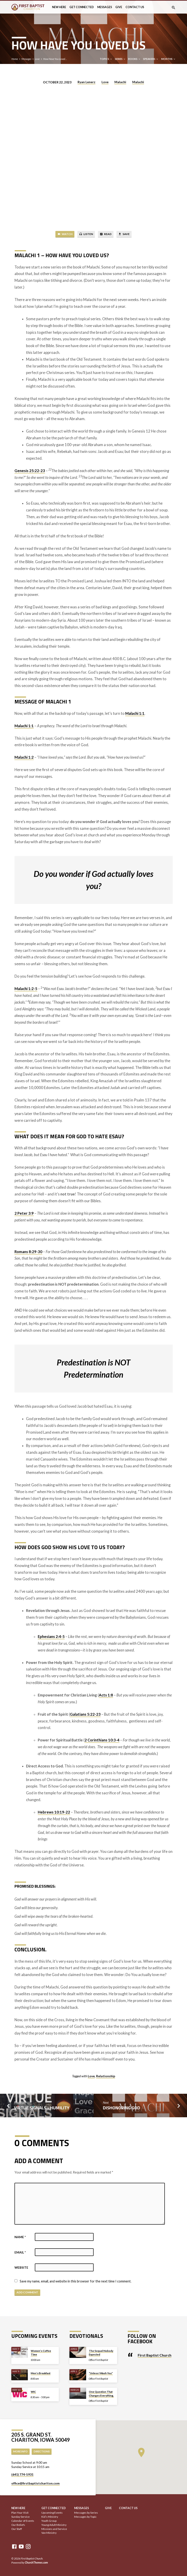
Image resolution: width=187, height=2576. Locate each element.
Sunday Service (20, 2517)
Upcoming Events (52, 2513)
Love (37, 58)
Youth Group (49, 2520)
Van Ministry (49, 2533)
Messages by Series (86, 2513)
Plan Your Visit (19, 2513)
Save (126, 235)
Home (15, 58)
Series (120, 58)
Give (118, 7)
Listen (85, 235)
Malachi (120, 82)
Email (20, 2253)
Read (106, 235)
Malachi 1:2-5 (25, 989)
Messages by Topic (85, 2517)
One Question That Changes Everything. (101, 2393)
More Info (21, 2451)
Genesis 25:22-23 (29, 471)
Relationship (105, 2077)
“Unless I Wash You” (101, 2372)
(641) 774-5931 (22, 2474)
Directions (45, 2451)
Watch (62, 235)
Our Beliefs (18, 2525)
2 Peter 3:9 (24, 1214)
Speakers (151, 58)
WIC (33, 2391)
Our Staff (16, 2529)
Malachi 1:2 (24, 758)
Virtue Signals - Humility (41, 2108)
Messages (104, 7)
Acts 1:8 (106, 1696)
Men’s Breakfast (40, 2372)
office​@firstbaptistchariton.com (35, 2483)
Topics (106, 58)
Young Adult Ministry (53, 2525)
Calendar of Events (22, 2520)
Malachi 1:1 (134, 714)
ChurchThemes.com (36, 2562)
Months (168, 58)
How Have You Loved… (55, 58)
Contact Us (134, 7)
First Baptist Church (154, 2354)
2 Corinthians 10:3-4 (102, 1741)
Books (134, 58)
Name (20, 2238)
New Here (59, 7)
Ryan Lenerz (86, 82)
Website (21, 2268)
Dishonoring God (121, 2108)
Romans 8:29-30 (28, 1252)
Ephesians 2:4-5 (51, 1637)
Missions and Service (54, 2529)
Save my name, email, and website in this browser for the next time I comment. (75, 2282)
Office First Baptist (98, 2359)
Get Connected (81, 7)
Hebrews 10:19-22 (54, 1813)
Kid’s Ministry (49, 2517)
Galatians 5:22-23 (85, 1715)
